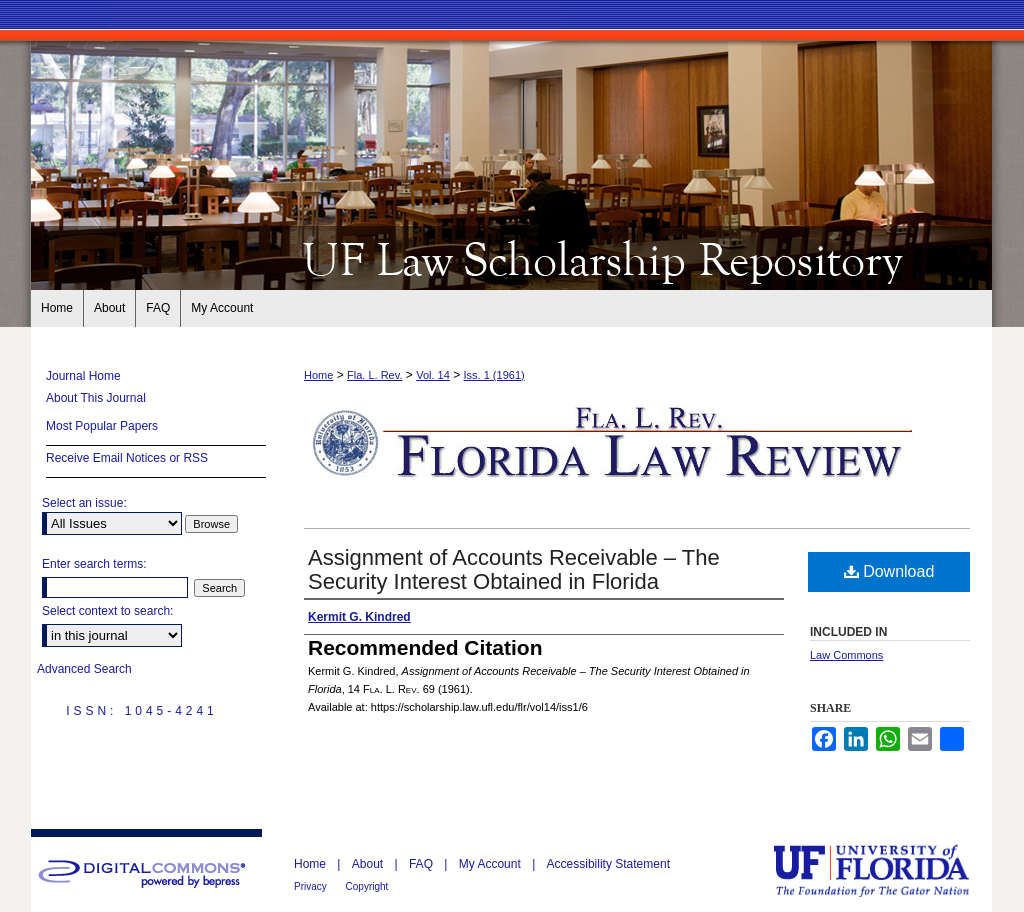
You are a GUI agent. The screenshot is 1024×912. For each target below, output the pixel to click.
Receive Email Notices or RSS (127, 458)
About (369, 864)
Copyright (367, 886)
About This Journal (96, 398)
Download (889, 571)
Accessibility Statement (608, 864)
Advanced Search (84, 669)
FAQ (422, 864)
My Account (491, 864)
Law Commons (846, 655)
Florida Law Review (512, 258)
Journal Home (83, 376)
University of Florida (886, 870)
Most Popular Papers (102, 426)
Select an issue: (84, 503)
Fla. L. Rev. (374, 375)
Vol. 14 (433, 375)
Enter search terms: (94, 564)
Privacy (312, 886)
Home (318, 375)
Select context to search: (107, 611)
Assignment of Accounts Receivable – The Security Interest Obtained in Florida (514, 569)
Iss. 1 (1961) (494, 375)
